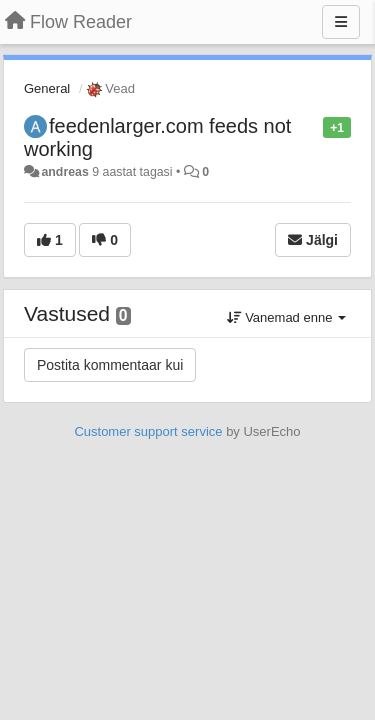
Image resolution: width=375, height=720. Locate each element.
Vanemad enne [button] (286, 317)
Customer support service (148, 431)
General (47, 88)
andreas (64, 172)
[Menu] (341, 22)
